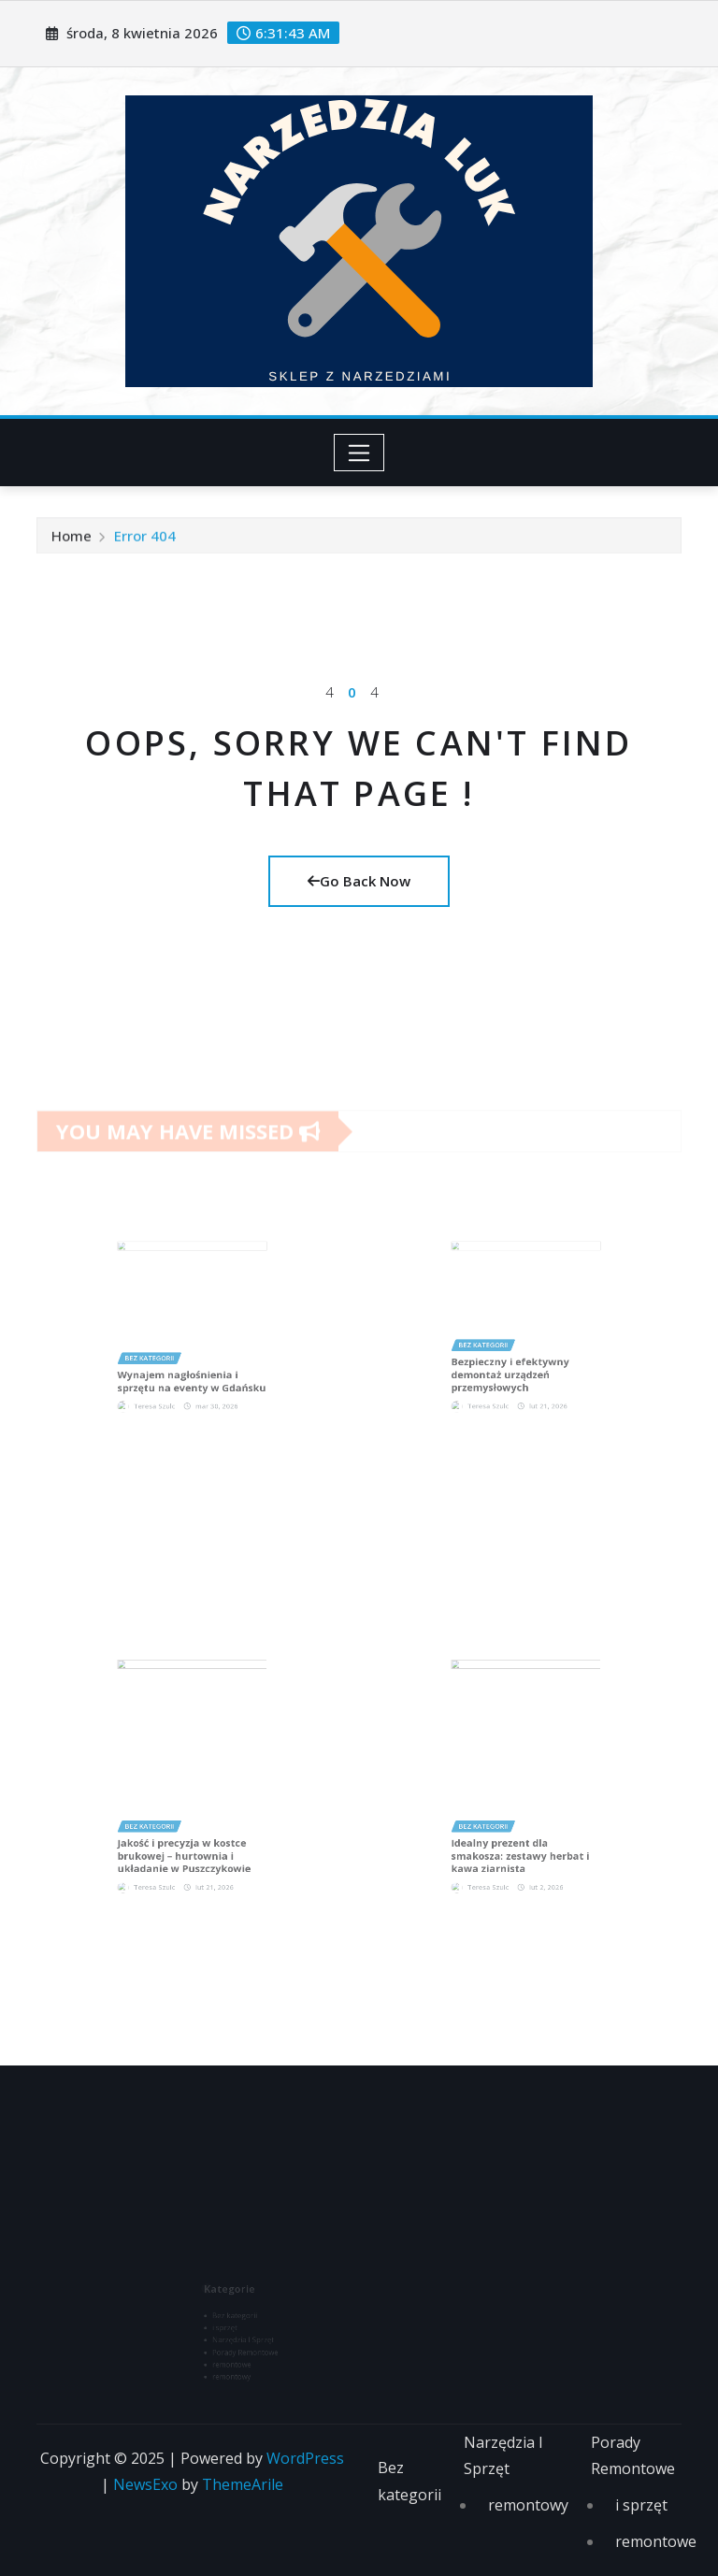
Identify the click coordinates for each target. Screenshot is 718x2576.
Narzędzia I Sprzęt (503, 2456)
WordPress (305, 2458)
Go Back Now (359, 880)
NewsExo (145, 2484)
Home (71, 540)
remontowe (655, 2541)
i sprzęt (641, 2505)
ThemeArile (242, 2484)
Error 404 (145, 540)
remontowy (528, 2505)
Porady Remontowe (633, 2456)
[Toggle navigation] (359, 452)
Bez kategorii (409, 2481)
